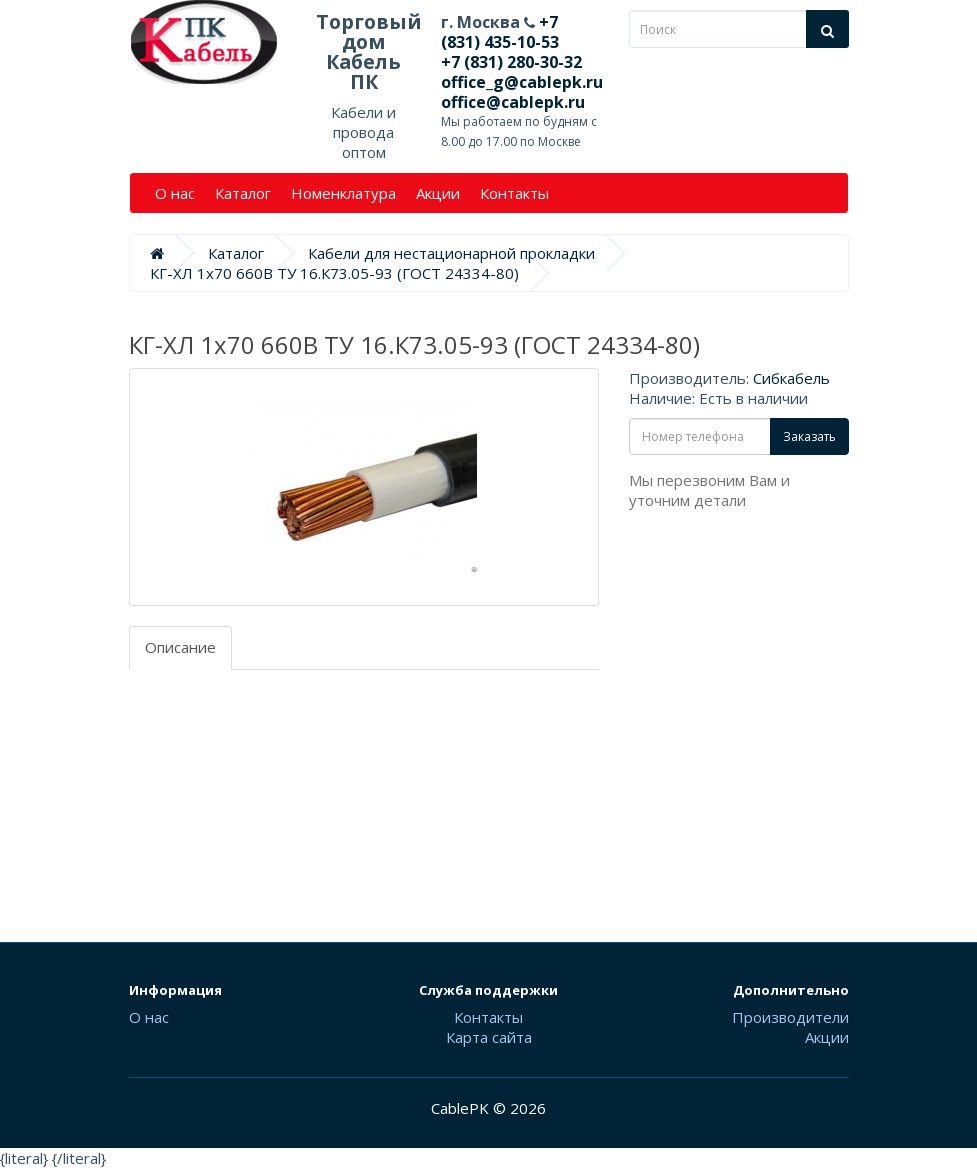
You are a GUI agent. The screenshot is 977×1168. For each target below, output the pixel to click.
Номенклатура (343, 193)
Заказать (809, 436)
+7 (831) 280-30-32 (511, 62)
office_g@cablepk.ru (522, 82)
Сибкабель (791, 378)
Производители (790, 1017)
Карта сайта (489, 1037)
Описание (180, 647)
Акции (438, 193)
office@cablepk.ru (513, 102)
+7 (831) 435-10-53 (500, 32)
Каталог (243, 193)
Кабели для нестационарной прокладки (451, 253)
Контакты (514, 193)
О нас (175, 193)
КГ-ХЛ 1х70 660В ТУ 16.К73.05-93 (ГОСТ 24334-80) (334, 273)
